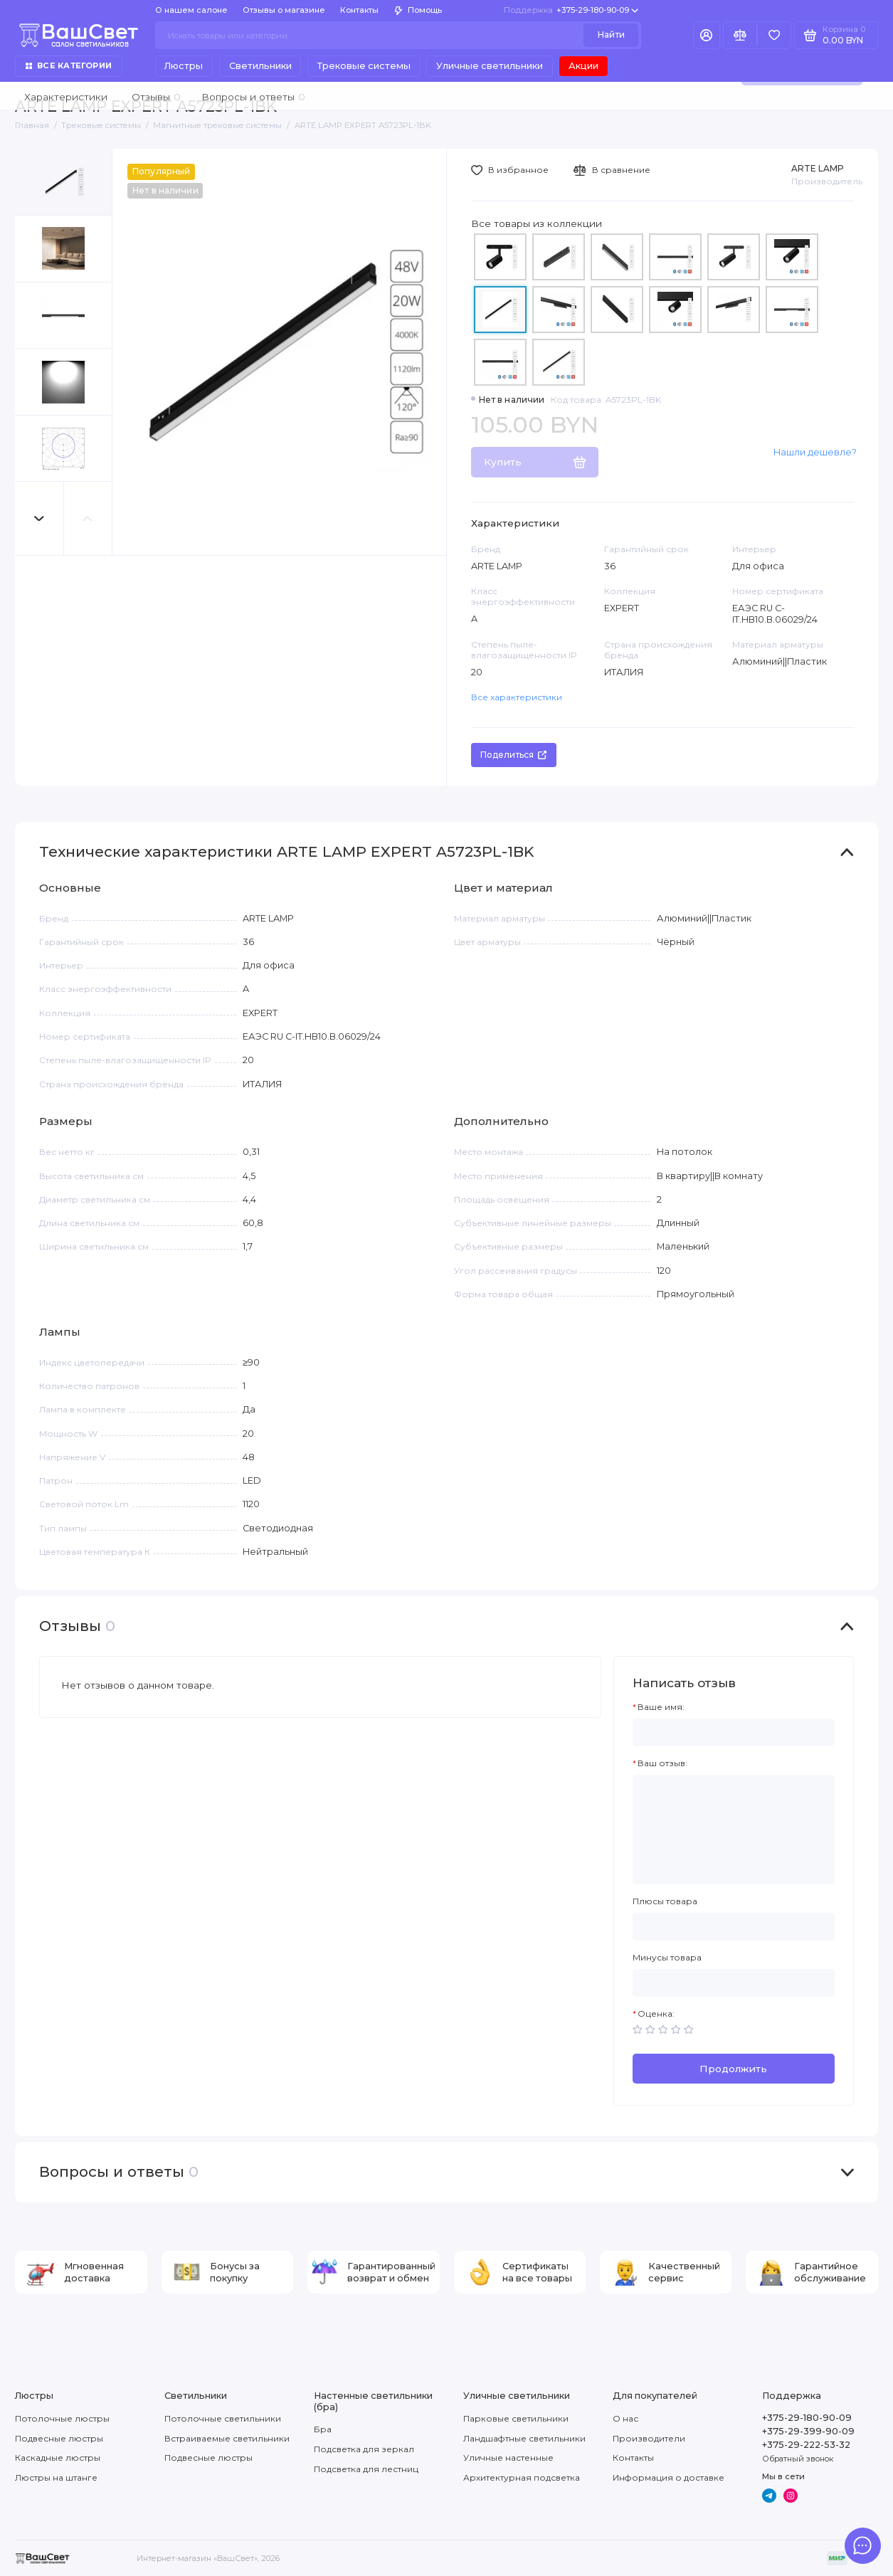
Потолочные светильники (222, 2418)
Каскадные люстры (57, 2457)
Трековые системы (364, 65)
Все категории (69, 65)
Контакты (359, 10)
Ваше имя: (661, 1707)
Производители (649, 2438)
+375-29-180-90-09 (571, 10)
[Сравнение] (740, 35)
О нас (625, 2418)
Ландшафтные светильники (524, 2438)
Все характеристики (516, 697)
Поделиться (513, 754)
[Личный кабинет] (706, 35)
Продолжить (733, 2068)
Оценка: (656, 2014)
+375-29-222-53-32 (806, 2444)
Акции (583, 65)
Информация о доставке (668, 2477)
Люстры (183, 65)
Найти (611, 34)
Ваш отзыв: (662, 1763)
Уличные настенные (508, 2457)
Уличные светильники (489, 65)
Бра (323, 2429)
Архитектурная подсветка (521, 2477)
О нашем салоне (191, 10)
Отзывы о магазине (284, 10)
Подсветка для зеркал (364, 2449)
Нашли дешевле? (815, 452)
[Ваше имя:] (734, 1732)
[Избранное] (774, 35)
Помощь (418, 10)
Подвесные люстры (59, 2438)
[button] (39, 518)
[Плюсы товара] (734, 1927)
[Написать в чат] (863, 2546)
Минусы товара (667, 1958)
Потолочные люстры (62, 2418)
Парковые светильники (516, 2418)
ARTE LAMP (817, 168)
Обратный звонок (797, 2459)
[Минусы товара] (734, 1983)
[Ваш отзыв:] (734, 1829)
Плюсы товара (665, 1901)
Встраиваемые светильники (227, 2438)
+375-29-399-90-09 (808, 2431)
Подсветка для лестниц (366, 2469)
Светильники (260, 65)
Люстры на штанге (56, 2477)
